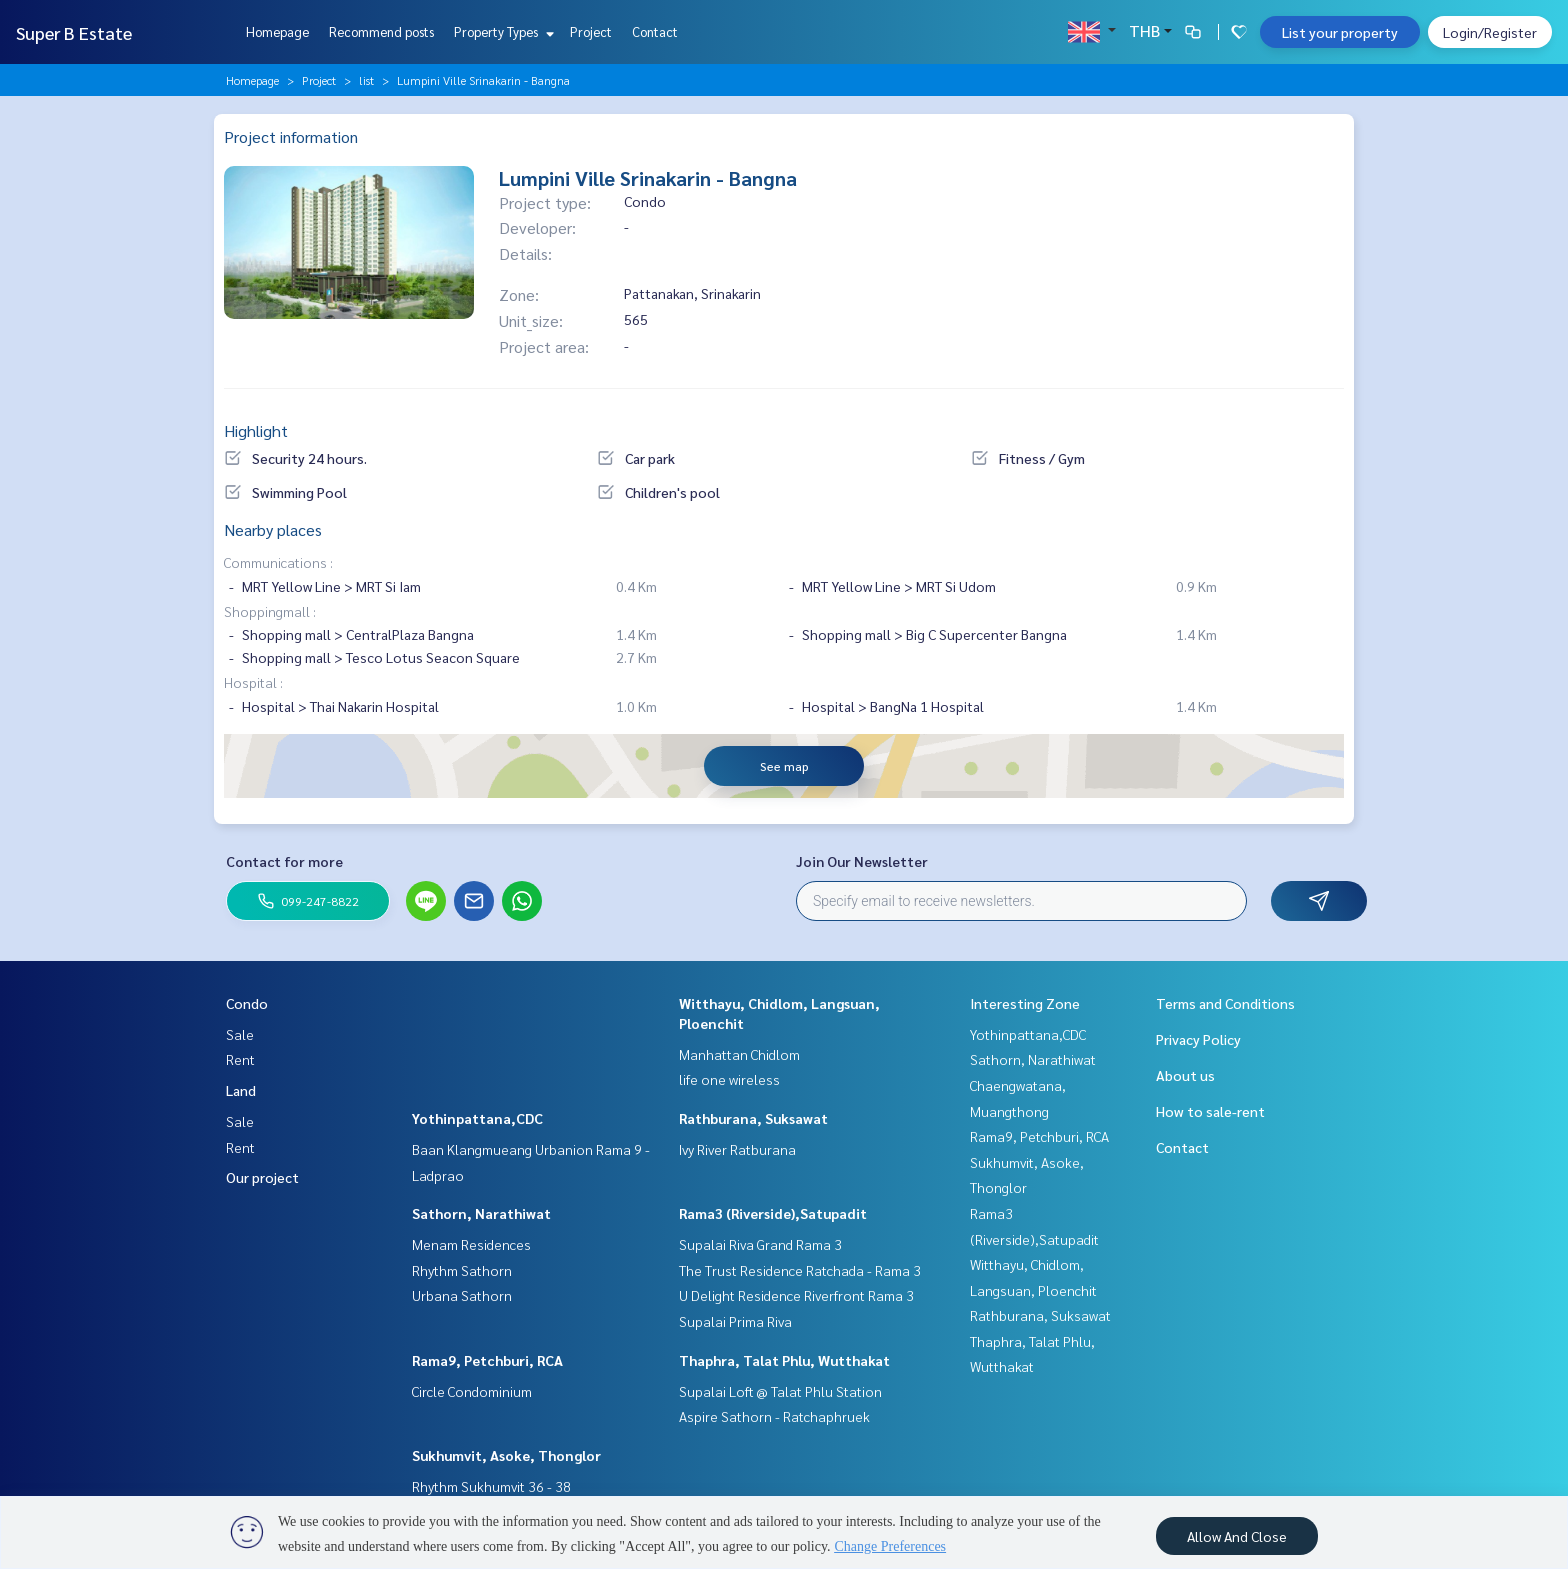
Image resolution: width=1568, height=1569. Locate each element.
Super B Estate (74, 32)
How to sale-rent (1210, 1111)
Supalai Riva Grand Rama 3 (760, 1244)
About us (1185, 1075)
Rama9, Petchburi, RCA (487, 1360)
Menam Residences (471, 1244)
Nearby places (273, 529)
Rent (240, 1059)
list (366, 80)
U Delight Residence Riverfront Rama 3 (796, 1295)
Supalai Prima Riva (735, 1321)
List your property (1340, 32)
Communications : (278, 562)
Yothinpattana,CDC (477, 1118)
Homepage (277, 31)
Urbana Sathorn (462, 1295)
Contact (655, 31)
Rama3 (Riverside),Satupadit (773, 1213)
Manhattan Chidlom (739, 1054)
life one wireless (729, 1079)
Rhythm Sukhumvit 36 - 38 (491, 1486)
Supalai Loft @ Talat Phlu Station (780, 1391)
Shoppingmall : (270, 611)
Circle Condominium (472, 1391)
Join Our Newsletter (862, 861)
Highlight (256, 430)
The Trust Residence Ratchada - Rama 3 (800, 1270)
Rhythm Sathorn (462, 1270)
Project (591, 31)
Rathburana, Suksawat (753, 1118)
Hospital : (253, 682)
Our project (262, 1177)
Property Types (501, 31)
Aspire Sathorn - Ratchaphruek (774, 1416)
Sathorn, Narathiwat (481, 1213)
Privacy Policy (1198, 1039)
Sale (240, 1034)
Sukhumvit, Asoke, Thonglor (506, 1455)
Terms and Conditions (1225, 1003)
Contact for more (284, 861)
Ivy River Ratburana (737, 1149)
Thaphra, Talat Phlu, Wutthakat (784, 1360)
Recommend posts (381, 31)
